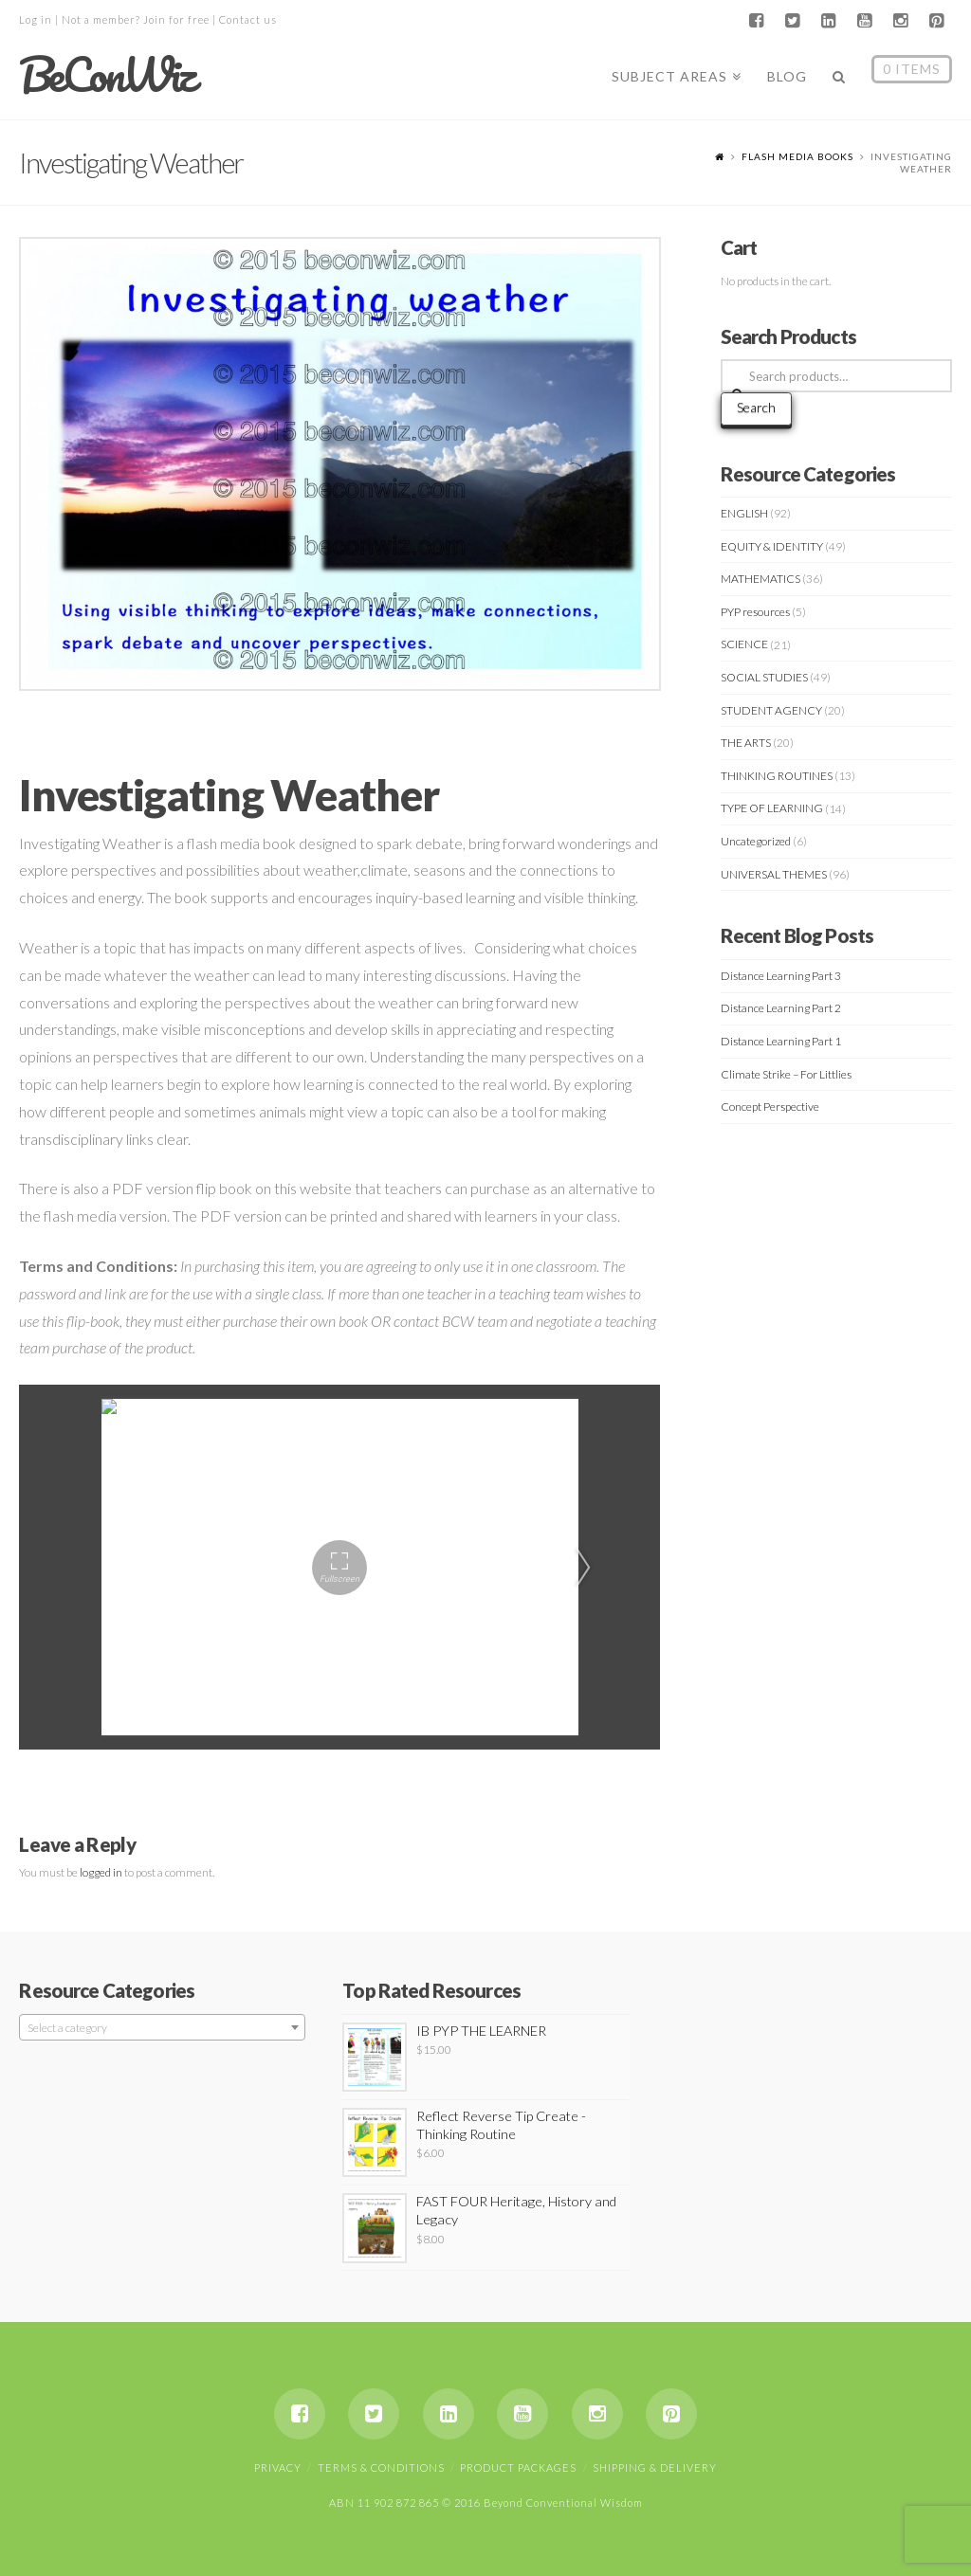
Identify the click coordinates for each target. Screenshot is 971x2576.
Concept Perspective (770, 1106)
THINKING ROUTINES (777, 776)
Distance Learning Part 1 (781, 1041)
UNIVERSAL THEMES (774, 874)
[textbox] (161, 2028)
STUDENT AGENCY (771, 710)
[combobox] (161, 2027)
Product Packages (518, 2467)
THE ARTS (746, 742)
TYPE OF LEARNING (772, 808)
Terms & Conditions (381, 2467)
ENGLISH (744, 513)
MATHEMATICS (760, 578)
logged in (101, 1872)
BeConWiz (105, 75)
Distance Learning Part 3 (781, 976)
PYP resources (755, 612)
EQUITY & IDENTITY (772, 546)
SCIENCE (744, 644)
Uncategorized (756, 841)
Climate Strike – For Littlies (786, 1074)
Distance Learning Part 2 (781, 1008)
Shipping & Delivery (655, 2467)
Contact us (248, 19)
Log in (35, 19)
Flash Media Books (797, 156)
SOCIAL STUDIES (764, 677)
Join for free (176, 19)
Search (756, 407)
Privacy (278, 2467)
